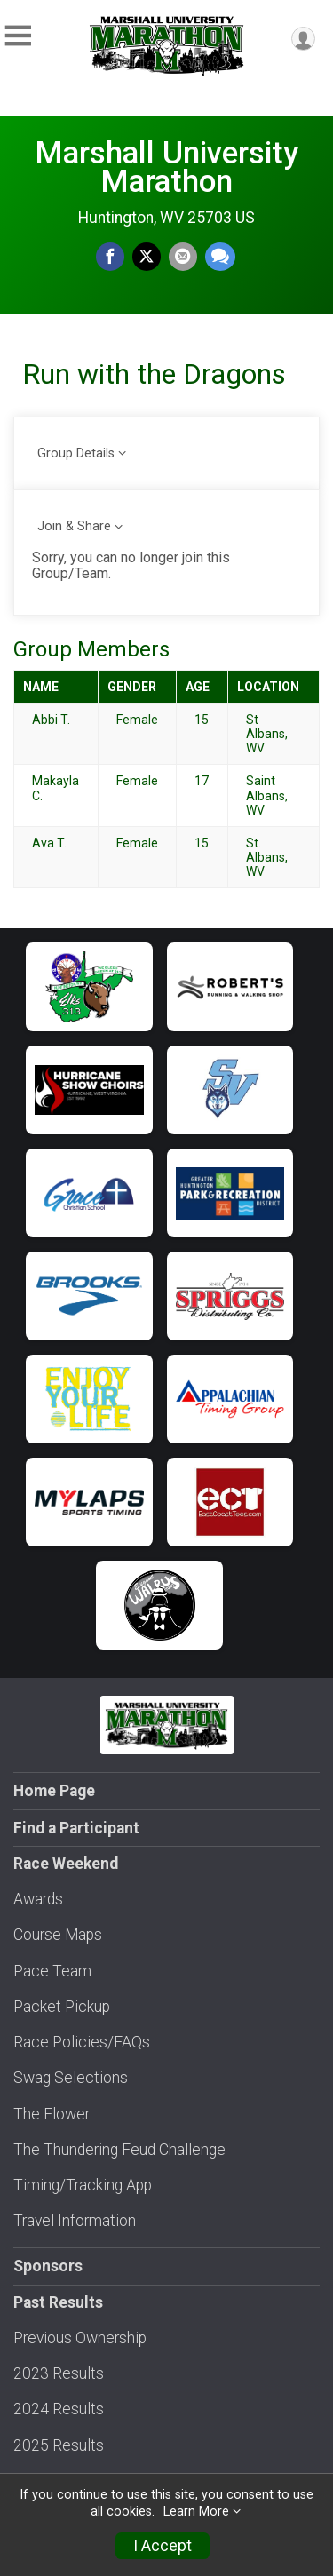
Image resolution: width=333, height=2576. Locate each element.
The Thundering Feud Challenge (119, 2150)
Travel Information (74, 2221)
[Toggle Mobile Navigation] (18, 36)
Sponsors (48, 2266)
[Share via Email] (183, 256)
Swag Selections (70, 2078)
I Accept (162, 2546)
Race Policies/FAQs (81, 2042)
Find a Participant (76, 1828)
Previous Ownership (80, 2338)
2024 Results (58, 2409)
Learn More (196, 2511)
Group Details (76, 453)
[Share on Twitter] (146, 256)
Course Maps (57, 1935)
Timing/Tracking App (82, 2185)
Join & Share (74, 526)
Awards (38, 1899)
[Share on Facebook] (110, 256)
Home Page (54, 1791)
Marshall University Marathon (166, 167)
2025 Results (58, 2445)
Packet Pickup (61, 2006)
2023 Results (58, 2373)
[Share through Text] (220, 256)
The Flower (51, 2114)
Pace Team (52, 1971)
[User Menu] (303, 39)
